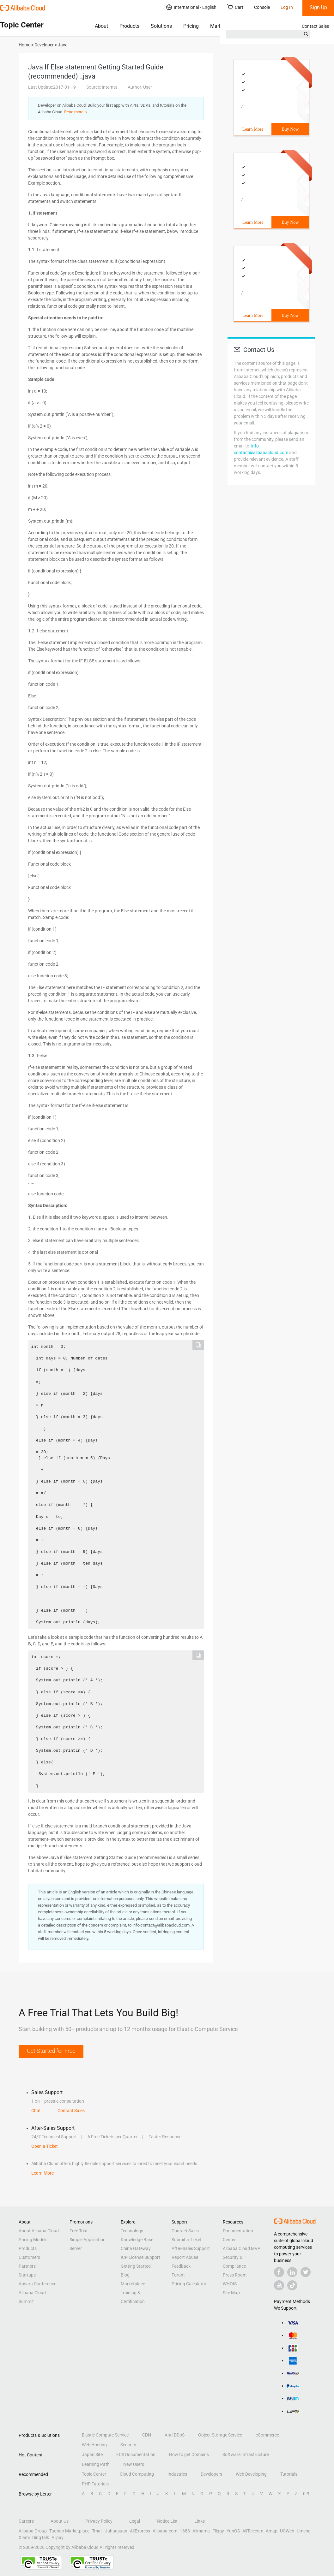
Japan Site (92, 2454)
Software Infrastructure (245, 2454)
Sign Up (318, 7)
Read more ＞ (76, 112)
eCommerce (267, 2434)
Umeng (304, 2530)
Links (199, 2521)
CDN (146, 2434)
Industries (177, 2474)
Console (262, 7)
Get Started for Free (51, 2050)
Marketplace (224, 26)
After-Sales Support (191, 2248)
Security (128, 2444)
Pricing (191, 26)
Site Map (231, 2292)
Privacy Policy (98, 2521)
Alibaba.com (165, 2530)
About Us (60, 2521)
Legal (134, 2521)
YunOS (233, 2530)
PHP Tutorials (95, 2483)
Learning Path (96, 2464)
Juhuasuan (116, 2530)
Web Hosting (94, 2444)
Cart (235, 7)
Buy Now (290, 129)
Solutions (161, 26)
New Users (133, 2464)
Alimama (201, 2530)
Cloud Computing (137, 2474)
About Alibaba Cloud (39, 2230)
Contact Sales (315, 26)
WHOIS (230, 2283)
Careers (26, 2521)
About (101, 26)
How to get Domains (189, 2454)
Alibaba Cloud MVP (241, 2248)
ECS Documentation (135, 2454)
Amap (271, 2530)
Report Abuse (185, 2257)
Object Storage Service (220, 2434)
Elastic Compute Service (105, 2434)
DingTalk (40, 2537)
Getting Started (136, 2266)
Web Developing (251, 2474)
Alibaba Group (33, 2530)
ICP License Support (140, 2257)
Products (129, 26)
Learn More (252, 129)
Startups (27, 2274)
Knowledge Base (137, 2239)
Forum (178, 2274)
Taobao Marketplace (69, 2530)
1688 (185, 2530)
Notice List (167, 2521)
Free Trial (78, 2230)
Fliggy (218, 2530)
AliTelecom (252, 2530)
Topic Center (94, 2474)
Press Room (234, 2274)
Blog (125, 2274)
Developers (211, 2474)
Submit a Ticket (187, 2239)
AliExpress (140, 2530)
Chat (36, 2110)
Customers (29, 2257)
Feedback (181, 2266)
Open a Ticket (44, 2146)
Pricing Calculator (189, 2283)
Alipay (58, 2537)
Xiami (24, 2537)
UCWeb (287, 2530)
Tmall (97, 2530)
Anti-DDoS (175, 2434)
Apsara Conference (37, 2283)
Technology (132, 2230)
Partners (27, 2266)
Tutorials (288, 2474)
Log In (287, 7)
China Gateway (136, 2248)
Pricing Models (33, 2239)
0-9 (306, 2493)
